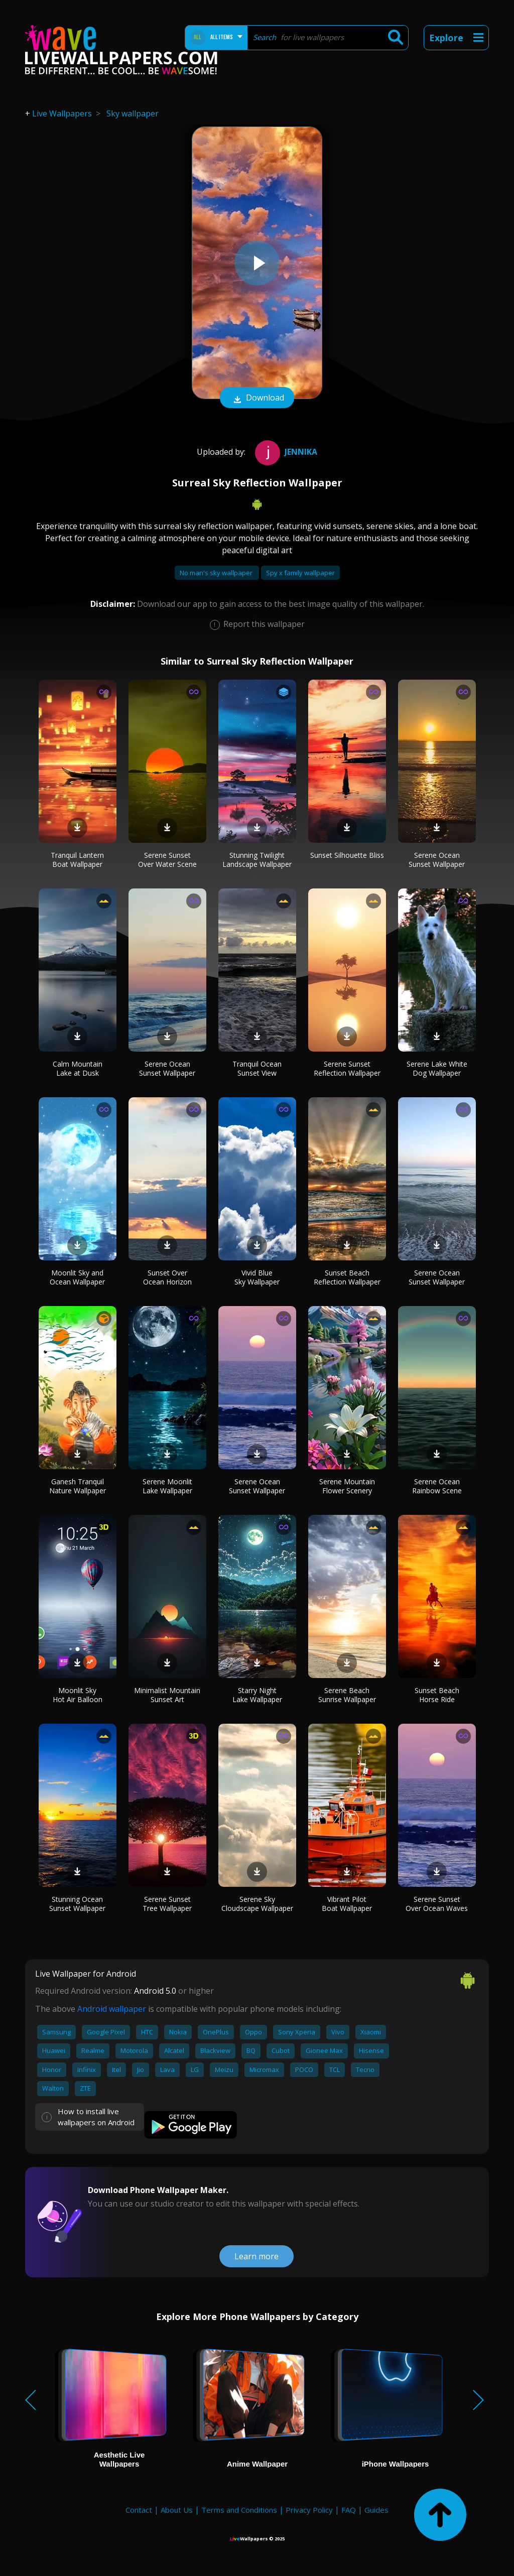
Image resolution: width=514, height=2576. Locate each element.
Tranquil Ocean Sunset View (257, 1068)
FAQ (348, 2510)
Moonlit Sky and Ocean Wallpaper (77, 1277)
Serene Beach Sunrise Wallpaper (347, 1695)
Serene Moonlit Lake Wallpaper (167, 1486)
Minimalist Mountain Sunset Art (167, 1695)
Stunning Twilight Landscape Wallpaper (257, 859)
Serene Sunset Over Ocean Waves (437, 1903)
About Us (177, 2510)
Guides (376, 2510)
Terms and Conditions (239, 2510)
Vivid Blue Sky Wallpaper (257, 1277)
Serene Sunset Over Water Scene (167, 859)
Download (257, 398)
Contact (138, 2510)
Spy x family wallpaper (300, 572)
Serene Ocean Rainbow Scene (437, 1486)
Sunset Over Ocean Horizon (167, 1277)
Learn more (256, 2256)
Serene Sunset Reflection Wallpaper (347, 1068)
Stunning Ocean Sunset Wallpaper (77, 1903)
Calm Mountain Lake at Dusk (77, 1068)
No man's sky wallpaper (217, 572)
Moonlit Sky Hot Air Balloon (77, 1695)
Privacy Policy (309, 2510)
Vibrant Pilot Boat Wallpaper (347, 1903)
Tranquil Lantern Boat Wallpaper (77, 859)
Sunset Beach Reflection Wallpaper (347, 1277)
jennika (284, 451)
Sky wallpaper (132, 113)
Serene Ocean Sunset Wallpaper (437, 859)
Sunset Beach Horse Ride (437, 1695)
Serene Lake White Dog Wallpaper (437, 1068)
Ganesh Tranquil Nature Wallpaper (77, 1486)
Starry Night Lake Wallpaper (257, 1695)
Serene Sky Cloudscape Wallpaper (257, 1903)
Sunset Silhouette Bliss (347, 855)
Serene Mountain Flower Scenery (347, 1486)
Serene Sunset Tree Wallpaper (167, 1903)
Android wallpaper (111, 2008)
